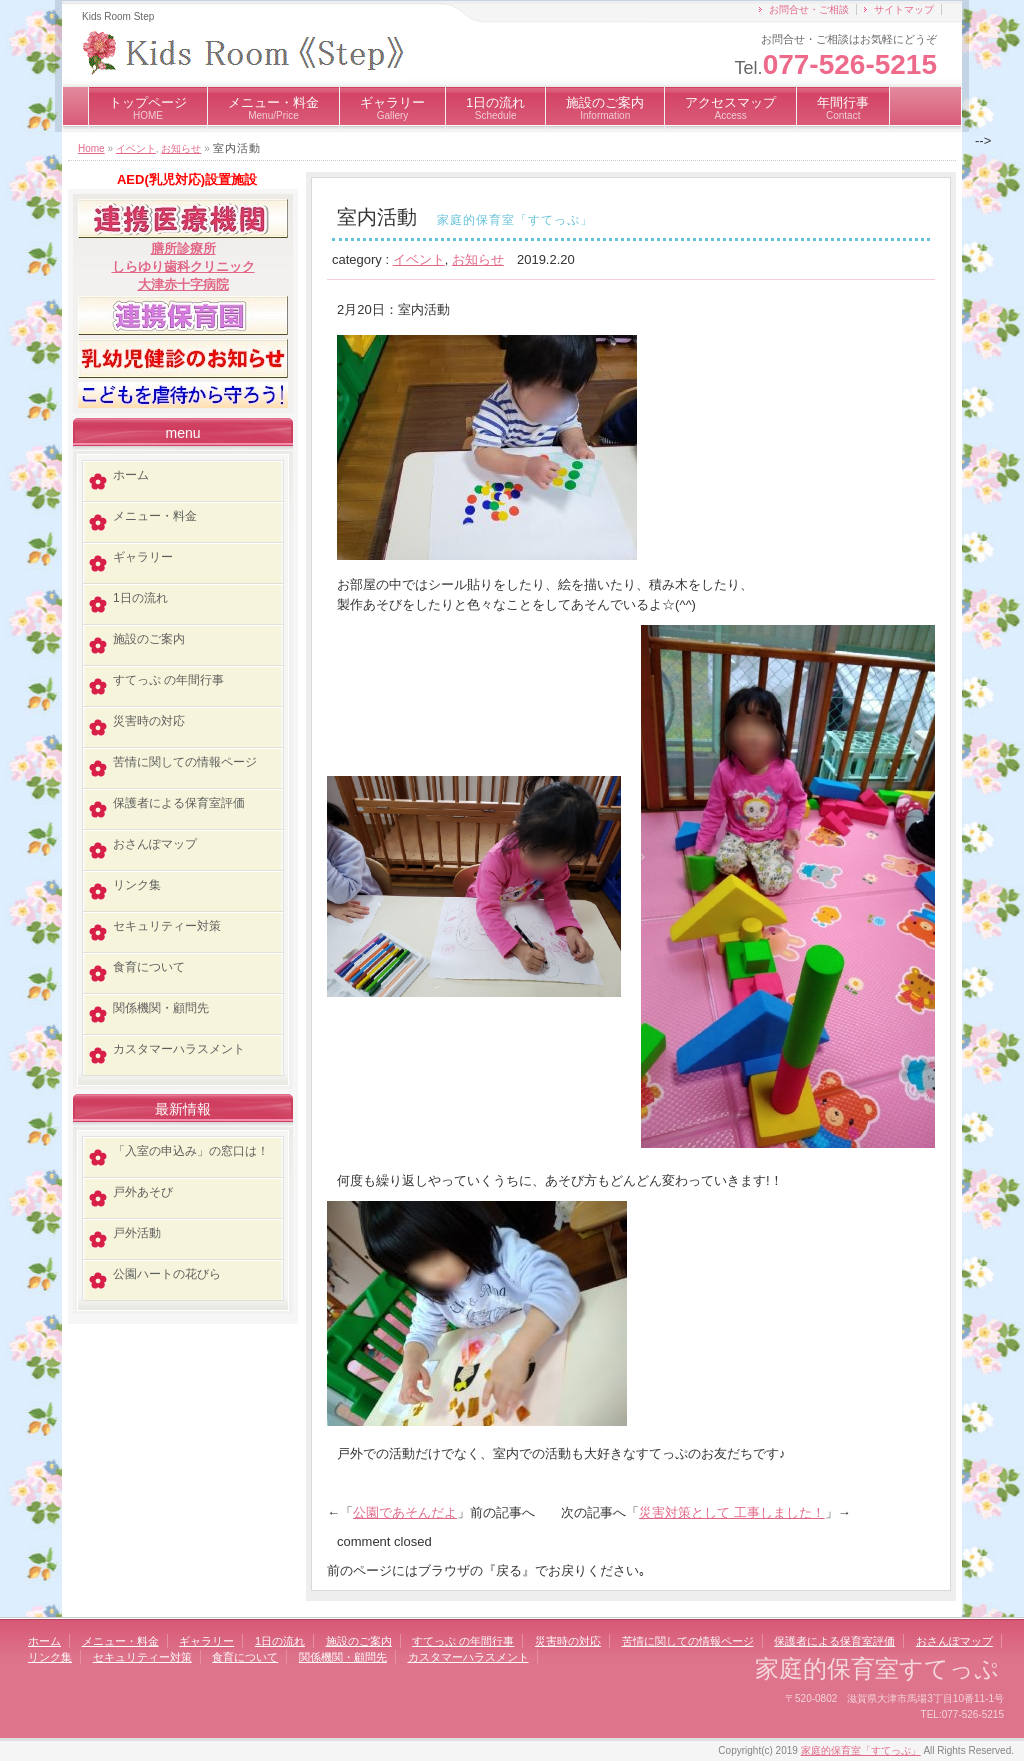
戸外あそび (143, 1192)
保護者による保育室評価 (179, 803)
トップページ (148, 108)
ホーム (131, 475)
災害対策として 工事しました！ (732, 1512)
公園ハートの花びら (167, 1274)
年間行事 (843, 108)
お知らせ (181, 148)
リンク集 (137, 885)
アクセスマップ (730, 108)
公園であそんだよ (405, 1512)
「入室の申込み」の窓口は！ (191, 1151)
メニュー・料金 (273, 108)
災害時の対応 (149, 721)
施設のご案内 (605, 108)
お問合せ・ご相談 (809, 9)
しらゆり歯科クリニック (183, 266)
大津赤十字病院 (183, 284)
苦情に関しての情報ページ (185, 762)
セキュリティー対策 (167, 926)
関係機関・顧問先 (161, 1008)
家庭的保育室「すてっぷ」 (861, 1750)
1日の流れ (495, 108)
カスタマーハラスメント (179, 1049)
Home (91, 148)
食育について (149, 967)
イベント (136, 148)
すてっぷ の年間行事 (168, 680)
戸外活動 (137, 1233)
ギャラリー (392, 108)
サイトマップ (904, 9)
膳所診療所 (183, 248)
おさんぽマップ (155, 844)
